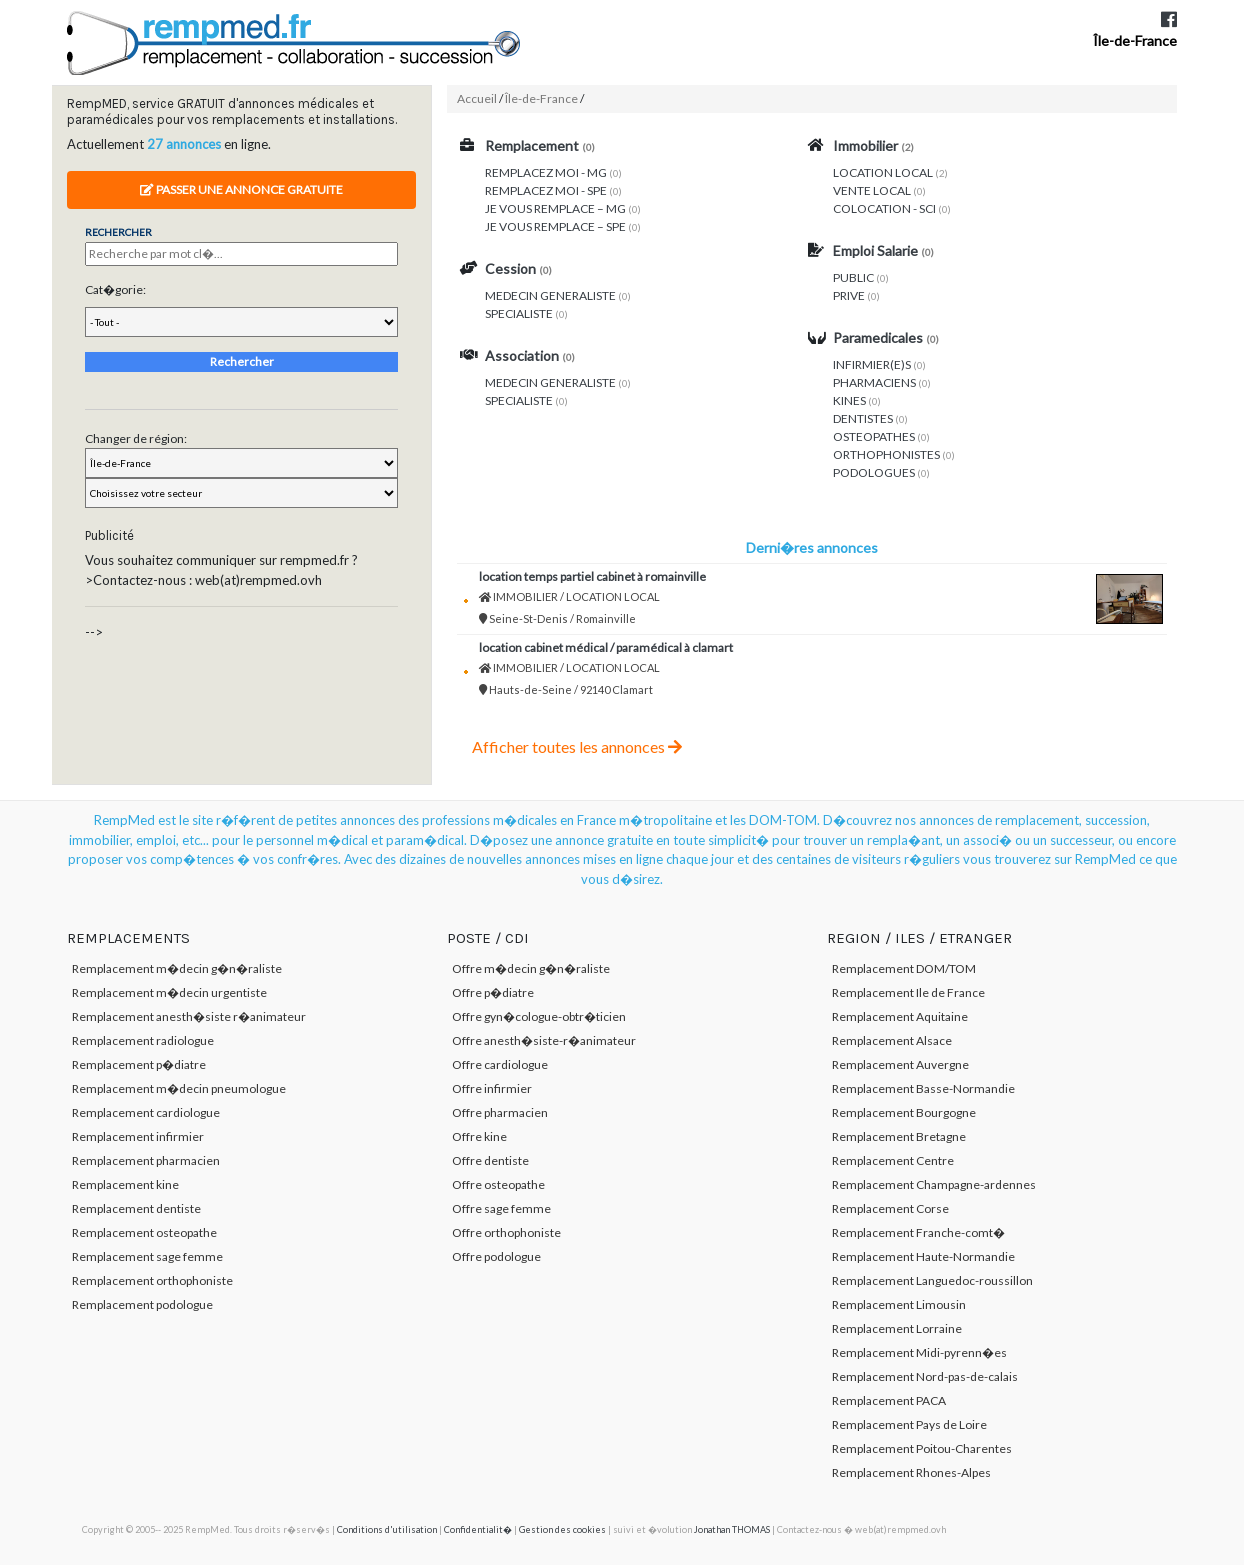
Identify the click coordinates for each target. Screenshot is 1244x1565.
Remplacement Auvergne (900, 1064)
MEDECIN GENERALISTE (550, 295)
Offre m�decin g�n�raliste (531, 968)
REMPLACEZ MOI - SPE (546, 190)
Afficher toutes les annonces (577, 746)
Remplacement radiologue (143, 1040)
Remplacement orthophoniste (152, 1280)
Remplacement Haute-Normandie (923, 1256)
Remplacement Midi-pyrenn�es (919, 1352)
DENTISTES (863, 418)
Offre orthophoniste (506, 1232)
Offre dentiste (490, 1160)
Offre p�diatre (493, 992)
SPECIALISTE (519, 313)
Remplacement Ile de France (908, 992)
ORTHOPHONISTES (886, 454)
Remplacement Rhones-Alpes (911, 1472)
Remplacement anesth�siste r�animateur (189, 1016)
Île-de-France (1135, 40)
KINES (849, 400)
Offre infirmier (492, 1088)
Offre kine (479, 1136)
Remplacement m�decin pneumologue (179, 1088)
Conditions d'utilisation (387, 1529)
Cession (510, 268)
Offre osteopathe (498, 1184)
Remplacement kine (125, 1184)
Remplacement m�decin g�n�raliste (177, 968)
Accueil (477, 98)
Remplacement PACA (889, 1400)
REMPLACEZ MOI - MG (546, 172)
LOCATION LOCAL (883, 172)
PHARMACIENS (874, 382)
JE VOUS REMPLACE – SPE (555, 226)
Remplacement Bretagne (899, 1136)
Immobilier (865, 145)
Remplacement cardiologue (146, 1112)
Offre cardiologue (500, 1064)
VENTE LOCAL (872, 190)
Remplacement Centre (893, 1160)
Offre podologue (496, 1256)
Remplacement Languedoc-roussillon (932, 1280)
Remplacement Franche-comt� (918, 1232)
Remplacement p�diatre (139, 1064)
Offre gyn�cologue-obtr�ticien (539, 1016)
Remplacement (532, 145)
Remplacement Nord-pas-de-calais (925, 1376)
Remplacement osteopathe (144, 1232)
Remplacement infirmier (138, 1136)
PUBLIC (853, 277)
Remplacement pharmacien (146, 1160)
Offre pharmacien (500, 1112)
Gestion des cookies (562, 1529)
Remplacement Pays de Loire (909, 1424)
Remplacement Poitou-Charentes (922, 1448)
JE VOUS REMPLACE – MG (555, 208)
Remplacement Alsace (892, 1040)
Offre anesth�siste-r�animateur (544, 1040)
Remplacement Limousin (899, 1304)
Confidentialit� (478, 1529)
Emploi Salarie (875, 250)
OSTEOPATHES (874, 436)
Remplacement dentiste (136, 1208)
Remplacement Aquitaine (900, 1016)
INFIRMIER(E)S (872, 364)
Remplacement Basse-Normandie (923, 1088)
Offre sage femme (501, 1208)
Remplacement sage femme (147, 1256)
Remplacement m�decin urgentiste (169, 992)
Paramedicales (878, 337)
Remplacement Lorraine (897, 1328)
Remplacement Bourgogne (904, 1112)
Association (522, 355)
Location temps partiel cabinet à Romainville (592, 576)
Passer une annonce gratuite (241, 189)
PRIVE (849, 295)
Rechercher (242, 361)
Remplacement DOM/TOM (904, 968)
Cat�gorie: (115, 289)
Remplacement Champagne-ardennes (934, 1184)
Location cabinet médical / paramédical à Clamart (606, 647)
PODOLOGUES (874, 472)
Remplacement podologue (142, 1304)
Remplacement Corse (890, 1208)
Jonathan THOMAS (732, 1529)
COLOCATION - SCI (884, 208)
